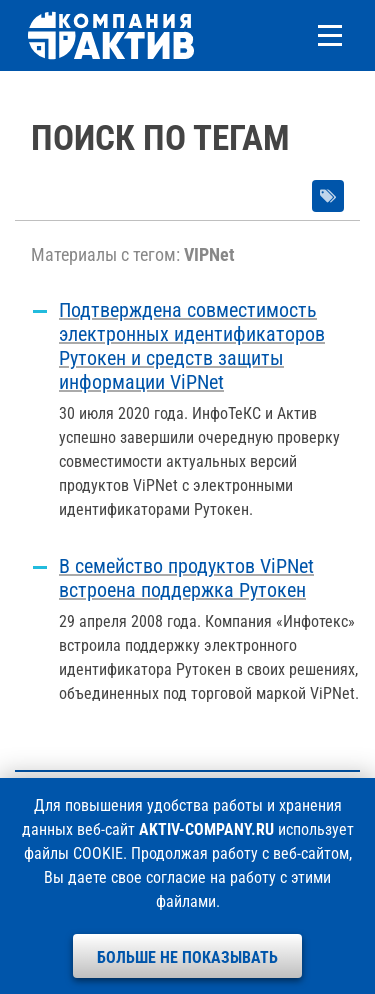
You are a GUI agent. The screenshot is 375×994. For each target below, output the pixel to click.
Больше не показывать (187, 957)
